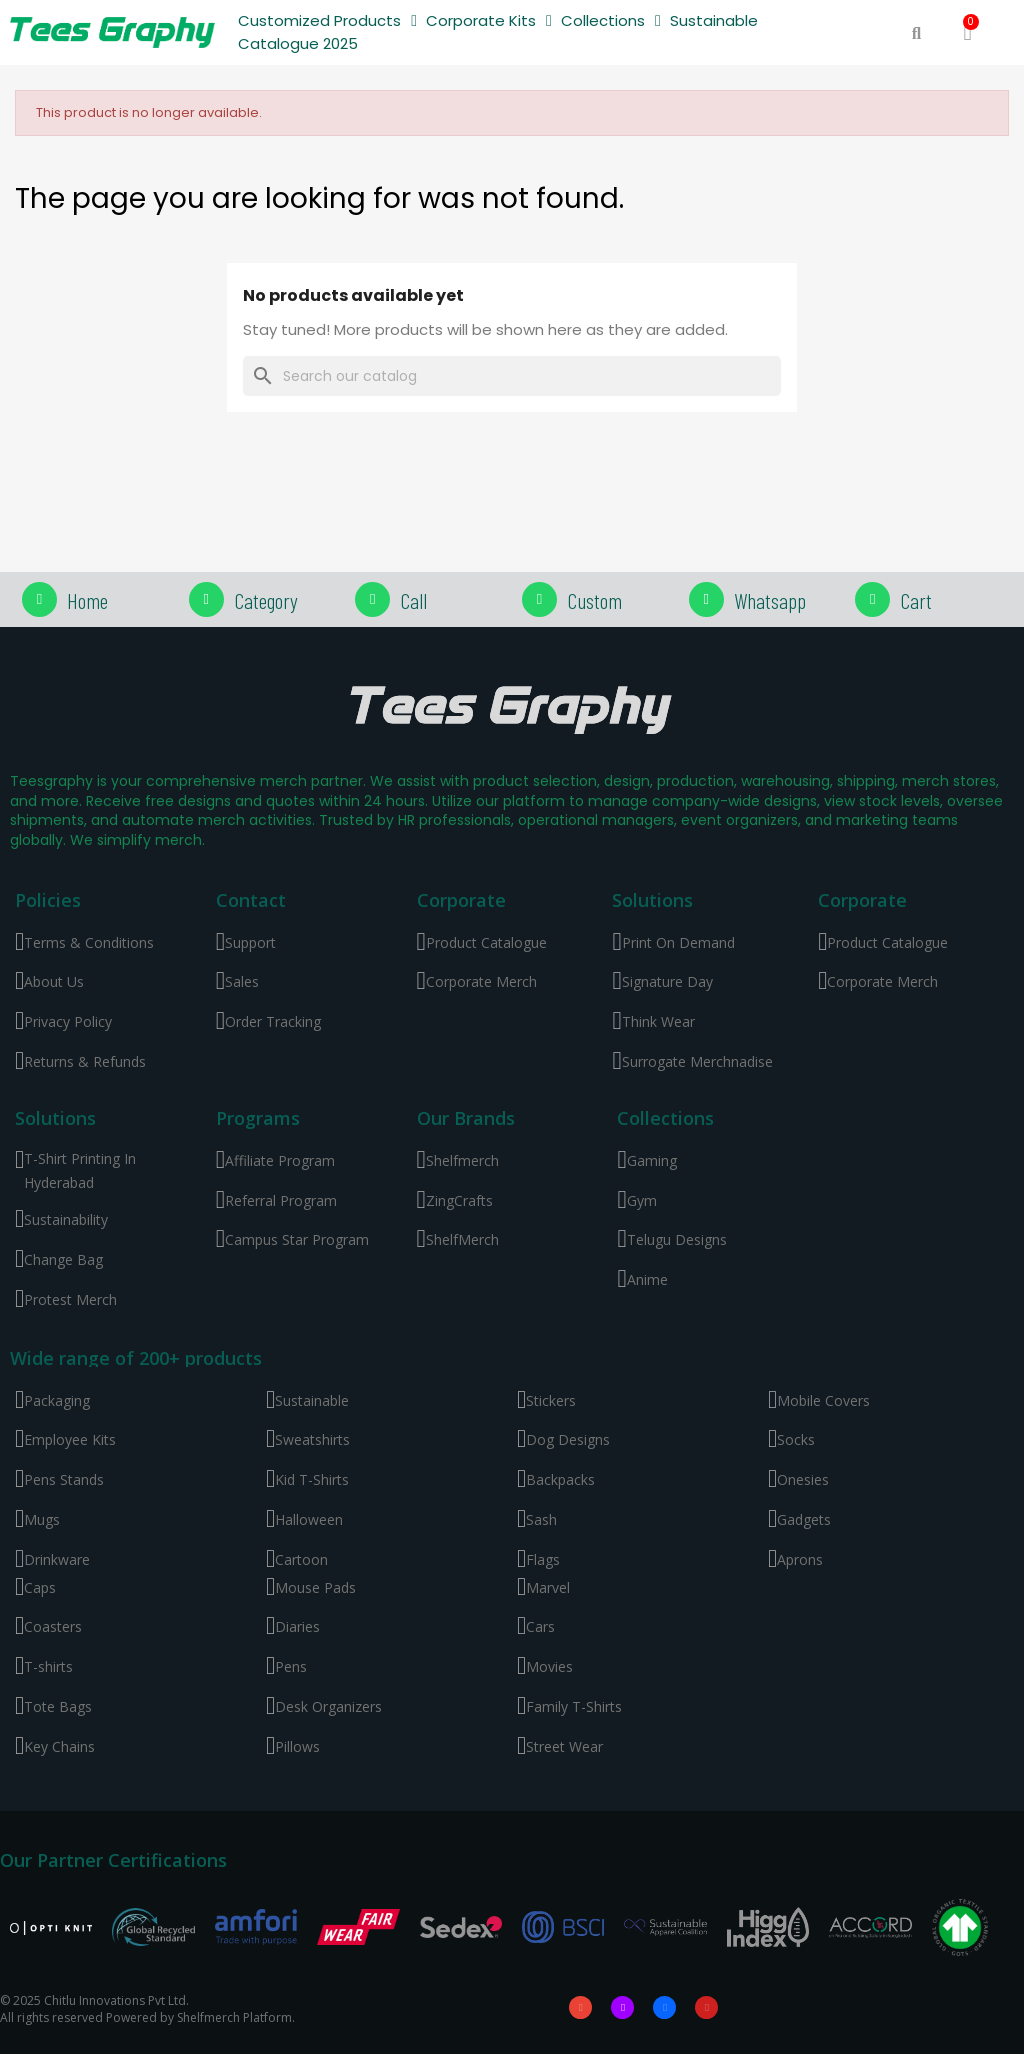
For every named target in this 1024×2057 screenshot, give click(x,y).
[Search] (512, 376)
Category (266, 600)
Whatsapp (770, 600)
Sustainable (714, 20)
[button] (916, 33)
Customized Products (327, 21)
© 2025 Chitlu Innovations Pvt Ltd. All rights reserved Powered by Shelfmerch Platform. (147, 2010)
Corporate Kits (489, 21)
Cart (916, 600)
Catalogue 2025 (298, 43)
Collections (611, 21)
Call (413, 600)
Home (87, 600)
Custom (594, 600)
